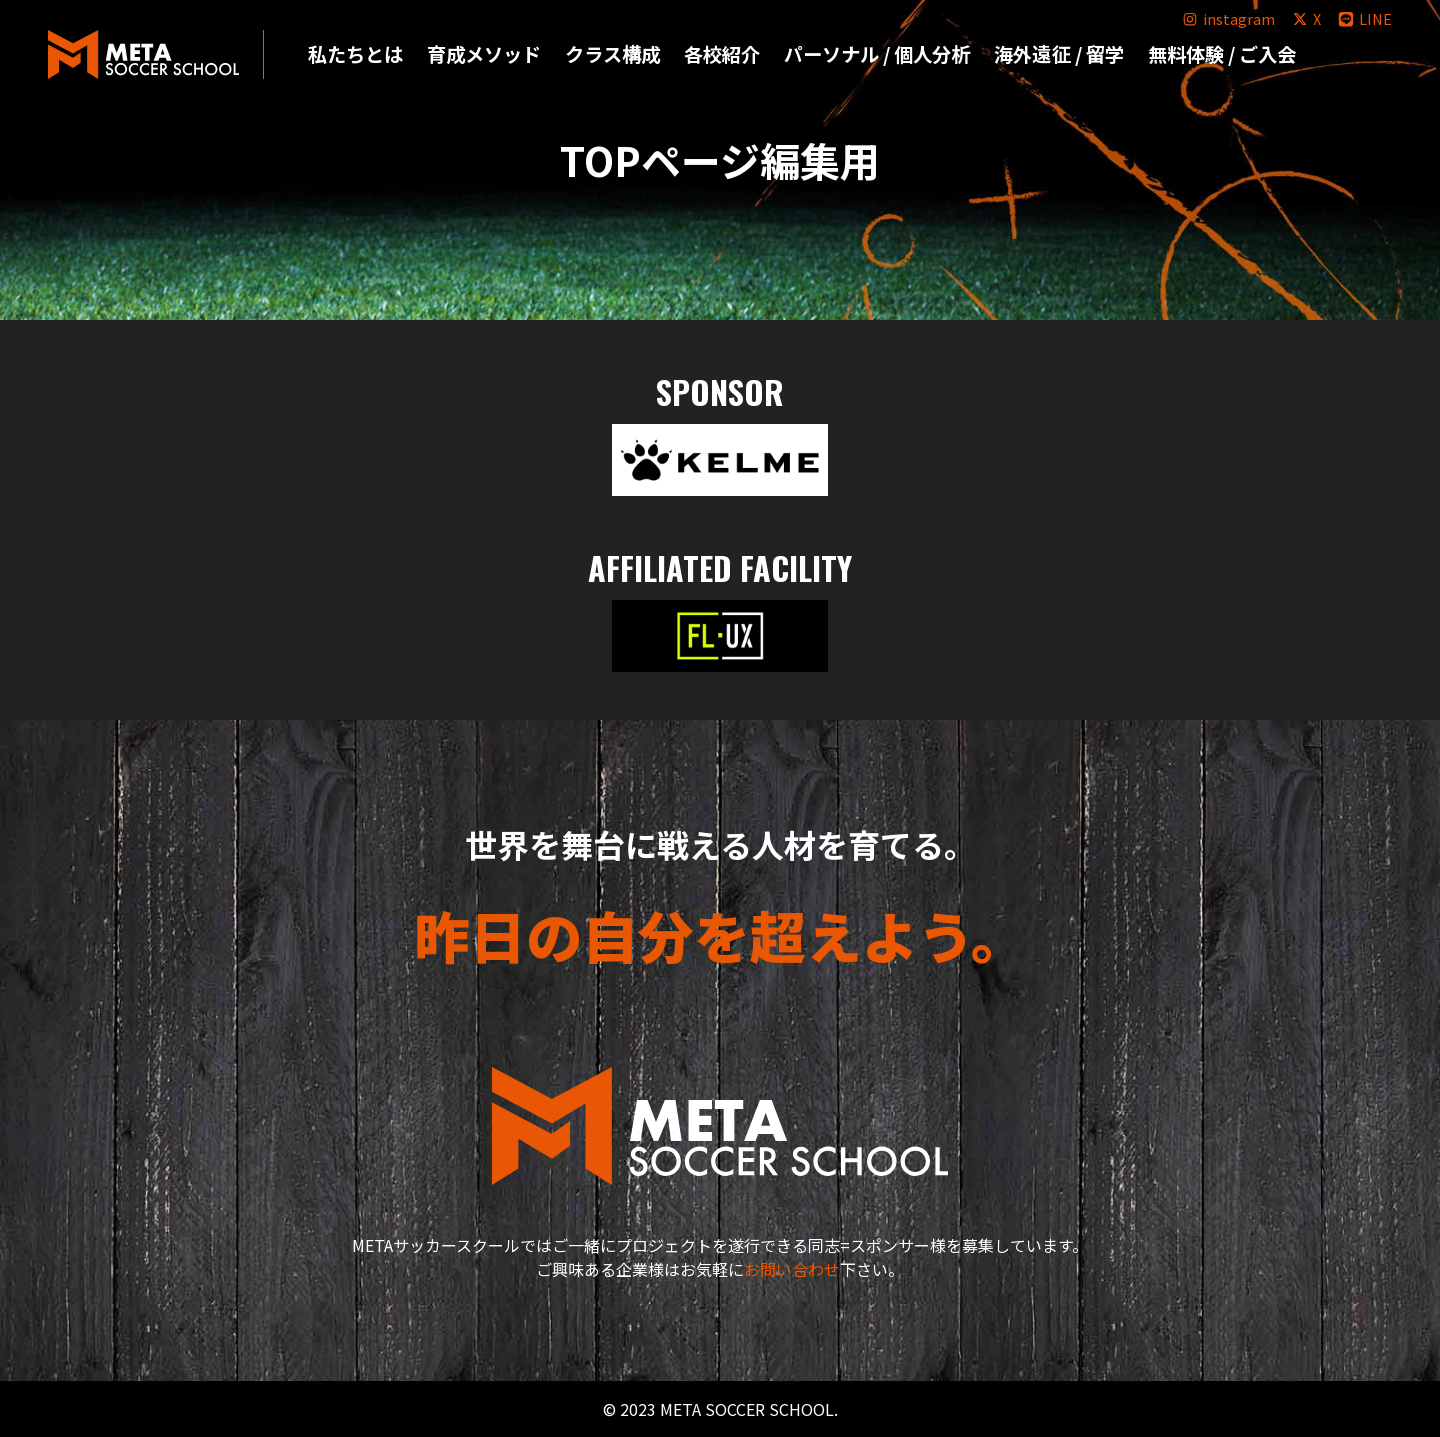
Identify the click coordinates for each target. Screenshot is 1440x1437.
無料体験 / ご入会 (1222, 54)
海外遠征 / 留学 (1058, 54)
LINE (1364, 18)
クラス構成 (612, 54)
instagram (1228, 18)
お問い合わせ (792, 1269)
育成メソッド (484, 54)
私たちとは (355, 54)
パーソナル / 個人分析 (877, 54)
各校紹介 (722, 54)
